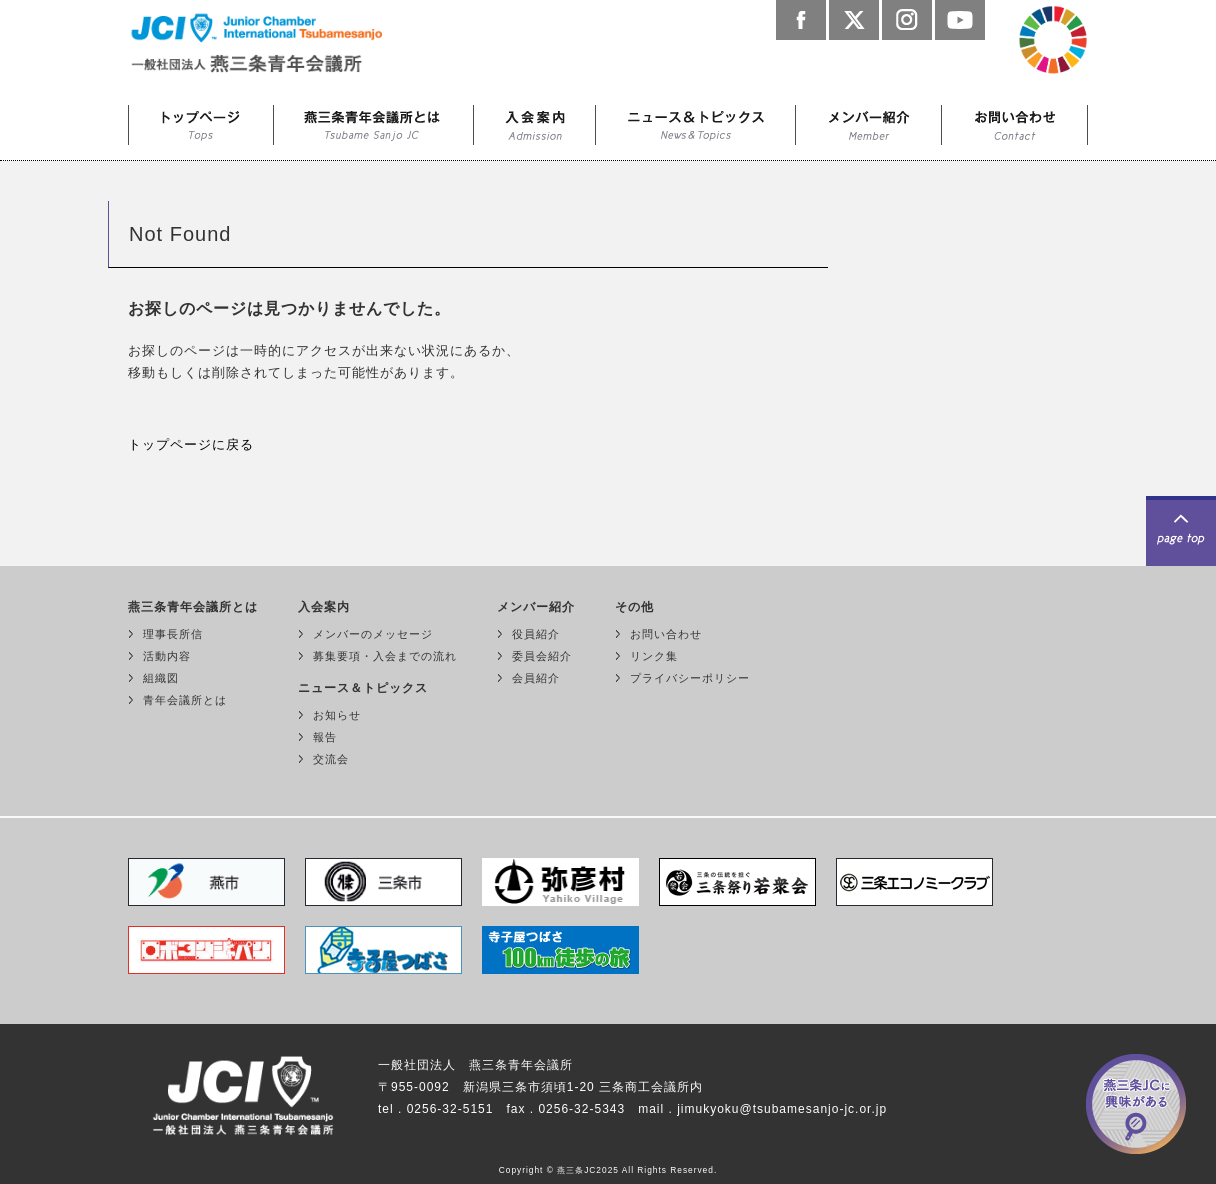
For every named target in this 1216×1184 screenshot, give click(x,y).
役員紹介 (536, 634)
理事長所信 (173, 634)
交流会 (331, 759)
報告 (325, 737)
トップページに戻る (191, 444)
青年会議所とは (185, 700)
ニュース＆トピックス (696, 120)
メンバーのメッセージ (373, 634)
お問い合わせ (1015, 120)
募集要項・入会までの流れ (385, 656)
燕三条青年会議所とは (374, 120)
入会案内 (535, 120)
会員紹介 (536, 678)
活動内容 (167, 656)
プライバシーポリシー (690, 678)
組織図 (161, 678)
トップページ (201, 120)
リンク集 (654, 656)
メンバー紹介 (869, 120)
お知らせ (337, 715)
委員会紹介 (542, 656)
